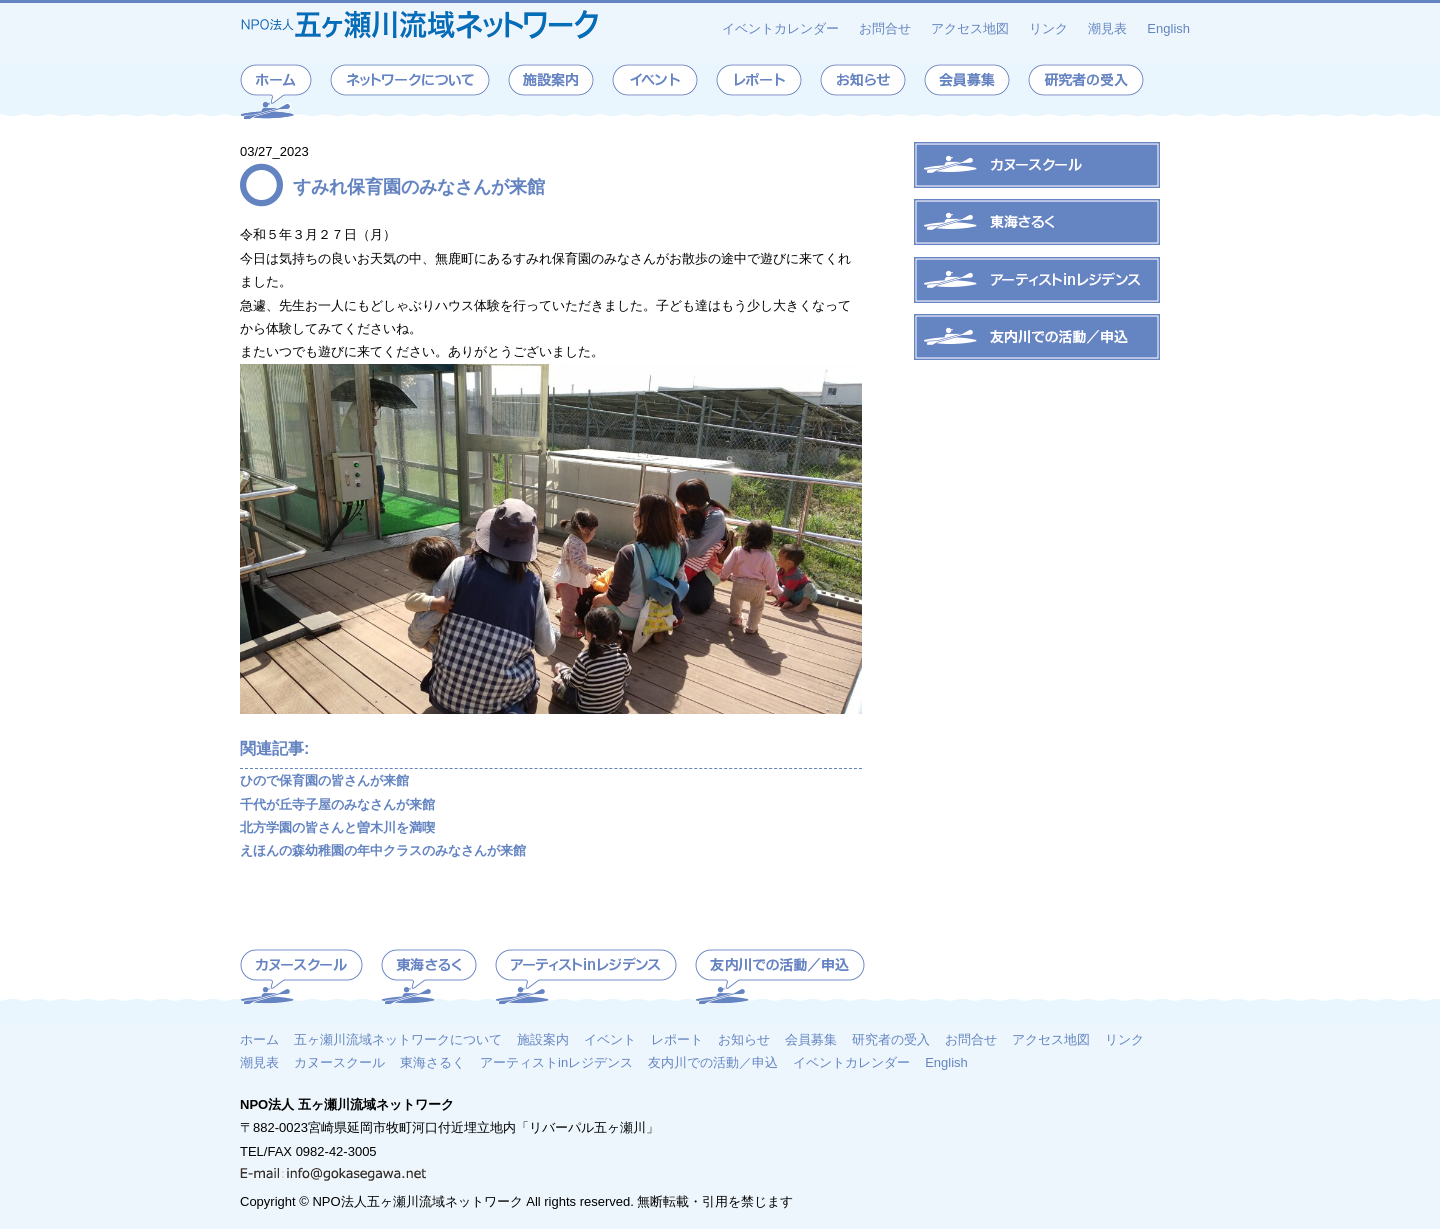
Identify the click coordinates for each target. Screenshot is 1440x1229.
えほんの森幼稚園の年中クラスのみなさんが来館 (383, 850)
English (1168, 28)
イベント (610, 1039)
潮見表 (1107, 28)
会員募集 (811, 1039)
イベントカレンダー (780, 28)
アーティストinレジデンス (556, 1062)
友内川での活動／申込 (713, 1062)
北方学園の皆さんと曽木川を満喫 (337, 827)
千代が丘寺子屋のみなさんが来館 (337, 804)
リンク (1048, 28)
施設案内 (543, 1039)
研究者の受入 (891, 1039)
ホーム (259, 1039)
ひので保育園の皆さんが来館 (324, 780)
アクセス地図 (970, 28)
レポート (677, 1039)
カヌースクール (339, 1062)
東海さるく (432, 1062)
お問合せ (885, 28)
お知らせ (744, 1039)
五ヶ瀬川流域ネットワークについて (398, 1039)
